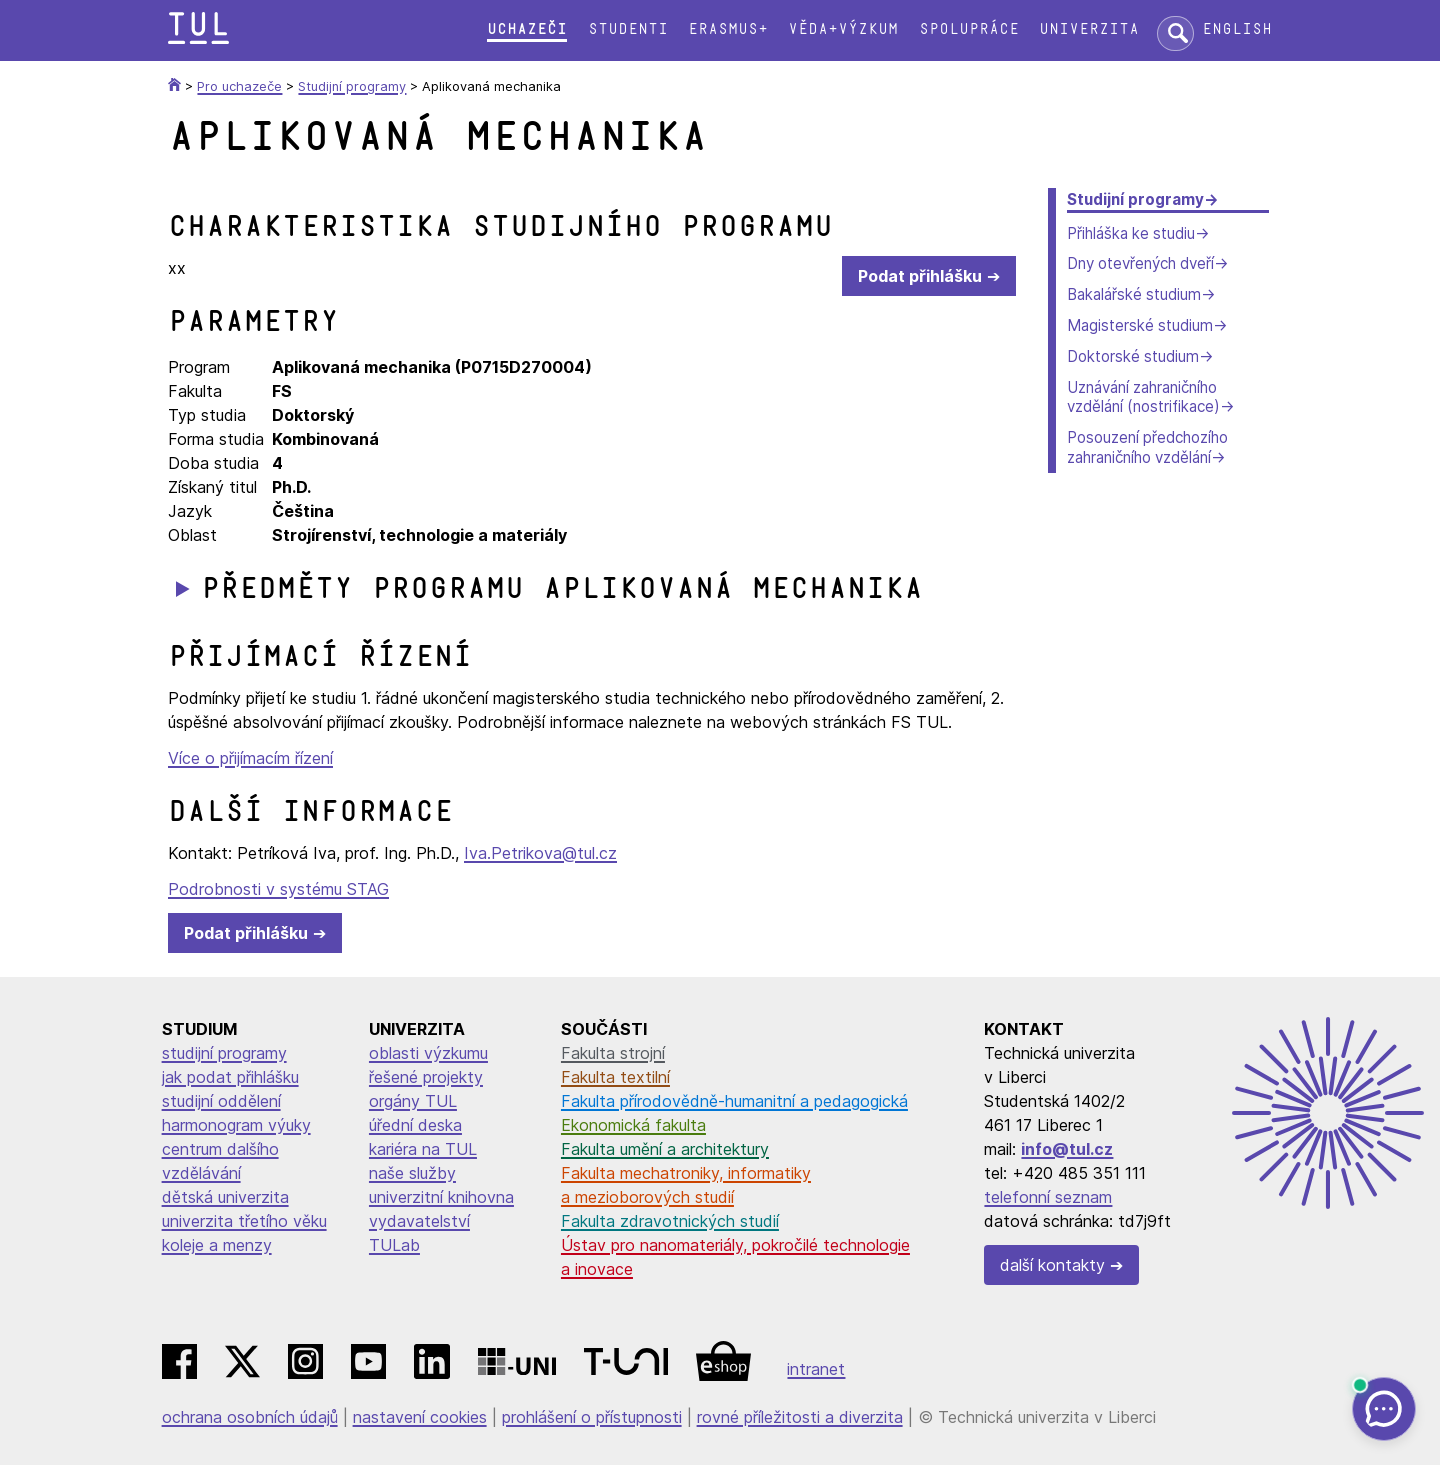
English (1237, 29)
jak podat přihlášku (230, 1077)
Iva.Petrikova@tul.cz (540, 853)
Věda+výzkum (843, 29)
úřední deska (415, 1125)
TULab (394, 1245)
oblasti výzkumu (428, 1053)
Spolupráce (969, 29)
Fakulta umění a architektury (665, 1149)
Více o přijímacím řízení (250, 758)
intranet (816, 1369)
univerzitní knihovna (441, 1197)
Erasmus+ (728, 29)
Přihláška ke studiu (1131, 233)
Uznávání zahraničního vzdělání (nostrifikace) (1143, 397)
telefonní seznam (1048, 1197)
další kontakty (1052, 1265)
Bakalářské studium (1134, 294)
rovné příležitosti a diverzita (800, 1417)
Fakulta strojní (613, 1053)
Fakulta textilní (615, 1077)
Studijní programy (1135, 199)
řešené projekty (426, 1077)
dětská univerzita (225, 1197)
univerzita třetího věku (244, 1221)
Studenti (628, 29)
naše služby (412, 1173)
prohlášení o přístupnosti (592, 1417)
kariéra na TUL (423, 1149)
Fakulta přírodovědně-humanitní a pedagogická (734, 1101)
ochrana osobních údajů (250, 1417)
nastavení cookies (420, 1417)
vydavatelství (419, 1221)
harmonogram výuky (236, 1125)
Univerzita (1089, 29)
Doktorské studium (1133, 356)
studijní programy (224, 1053)
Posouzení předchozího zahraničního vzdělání (1147, 447)
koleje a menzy (217, 1245)
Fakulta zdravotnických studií (670, 1221)
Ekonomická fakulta (633, 1125)
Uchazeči (527, 29)
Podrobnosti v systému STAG (278, 889)
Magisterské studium (1140, 325)
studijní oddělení (221, 1101)
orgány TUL (413, 1101)
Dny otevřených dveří (1140, 263)
